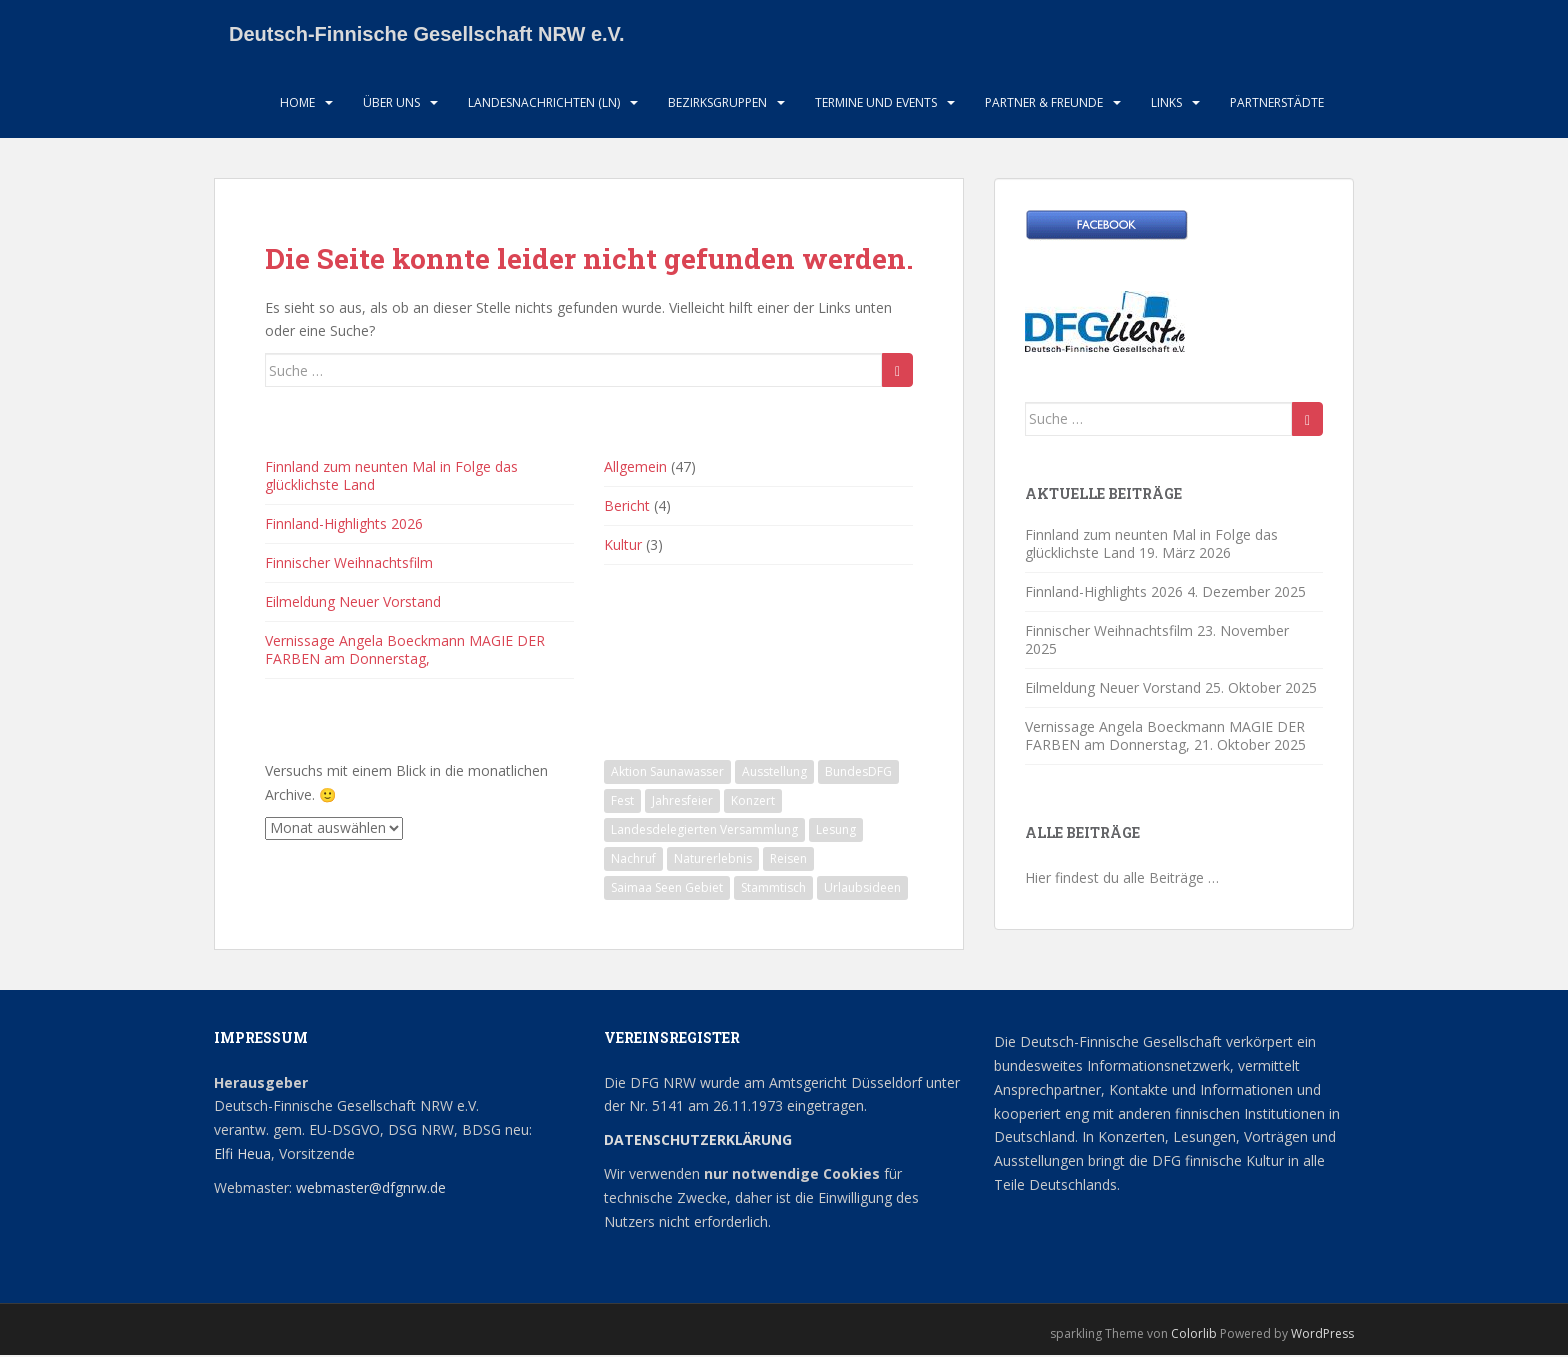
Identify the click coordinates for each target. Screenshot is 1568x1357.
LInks (1166, 104)
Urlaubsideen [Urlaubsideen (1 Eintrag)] (862, 889)
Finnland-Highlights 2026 (344, 525)
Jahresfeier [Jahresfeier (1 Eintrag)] (682, 802)
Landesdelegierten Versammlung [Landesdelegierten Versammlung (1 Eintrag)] (704, 831)
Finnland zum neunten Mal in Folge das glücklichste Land (391, 477)
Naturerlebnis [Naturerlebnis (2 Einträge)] (713, 860)
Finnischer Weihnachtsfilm (349, 564)
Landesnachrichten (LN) (544, 104)
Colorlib (1194, 1336)
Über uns (391, 104)
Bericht (627, 507)
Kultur (623, 546)
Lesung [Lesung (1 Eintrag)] (836, 831)
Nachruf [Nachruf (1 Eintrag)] (633, 860)
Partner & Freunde (1044, 104)
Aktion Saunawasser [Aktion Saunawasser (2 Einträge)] (667, 773)
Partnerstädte (1277, 104)
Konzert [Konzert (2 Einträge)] (753, 802)
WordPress (1322, 1336)
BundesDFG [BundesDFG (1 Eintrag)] (858, 773)
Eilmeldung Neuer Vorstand (353, 603)
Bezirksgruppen (717, 104)
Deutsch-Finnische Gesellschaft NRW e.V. (427, 35)
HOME (297, 104)
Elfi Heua (242, 1155)
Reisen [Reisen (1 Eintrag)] (788, 860)
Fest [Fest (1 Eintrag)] (622, 802)
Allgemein (635, 468)
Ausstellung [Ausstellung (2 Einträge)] (774, 773)
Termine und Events (876, 104)
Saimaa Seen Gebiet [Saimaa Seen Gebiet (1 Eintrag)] (667, 889)
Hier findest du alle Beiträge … (1122, 879)
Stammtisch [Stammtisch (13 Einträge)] (773, 889)
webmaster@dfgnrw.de (371, 1189)
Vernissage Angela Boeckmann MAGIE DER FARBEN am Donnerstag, (405, 651)
